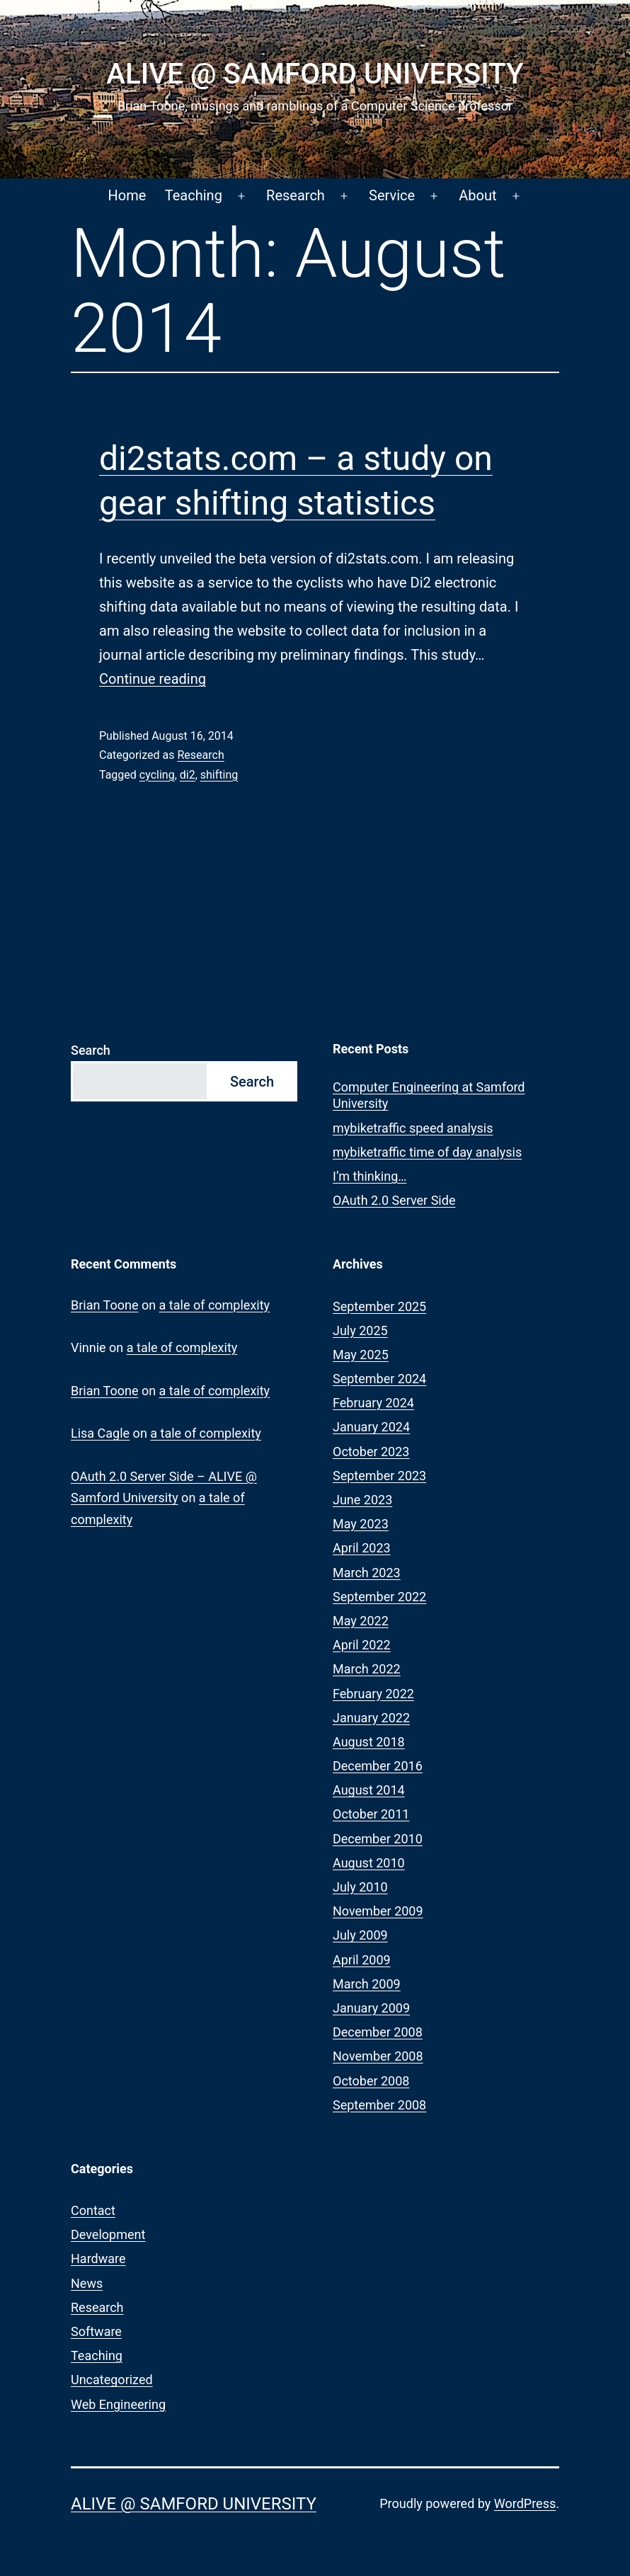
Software (96, 2331)
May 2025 (361, 1354)
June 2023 (362, 1499)
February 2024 (373, 1402)
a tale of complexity (214, 1305)
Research (295, 195)
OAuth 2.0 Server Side (394, 1200)
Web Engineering (118, 2404)
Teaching (193, 195)
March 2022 (367, 1668)
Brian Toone (104, 1305)
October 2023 (371, 1451)
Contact (93, 2210)
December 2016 (378, 1765)
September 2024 (379, 1378)
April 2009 (362, 1959)
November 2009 (378, 1911)
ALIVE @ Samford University (314, 74)
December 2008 (378, 2032)
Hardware (98, 2258)
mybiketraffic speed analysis (413, 1128)
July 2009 (360, 1935)
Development (108, 2234)
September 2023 (379, 1475)
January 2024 (371, 1426)
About (477, 195)
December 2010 (378, 1838)
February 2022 (373, 1693)
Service (392, 195)
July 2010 (360, 1886)
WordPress (525, 2503)
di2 (187, 775)
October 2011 (371, 1814)
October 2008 (371, 2080)
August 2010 (369, 1862)
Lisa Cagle (100, 1433)
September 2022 (379, 1596)
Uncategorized (112, 2379)
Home (127, 195)
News (87, 2283)
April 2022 (362, 1644)
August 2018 (369, 1741)
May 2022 (361, 1620)
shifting (219, 775)
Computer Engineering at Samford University (429, 1095)
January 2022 (371, 1717)
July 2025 (360, 1330)
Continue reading (152, 678)
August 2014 (369, 1789)
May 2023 (361, 1523)
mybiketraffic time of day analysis (427, 1152)
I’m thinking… (369, 1176)
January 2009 (371, 2007)
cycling (157, 775)
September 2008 (379, 2104)
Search (90, 1050)
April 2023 (362, 1547)
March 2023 (367, 1572)
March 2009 (367, 1983)
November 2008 (378, 2056)
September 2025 (379, 1306)
